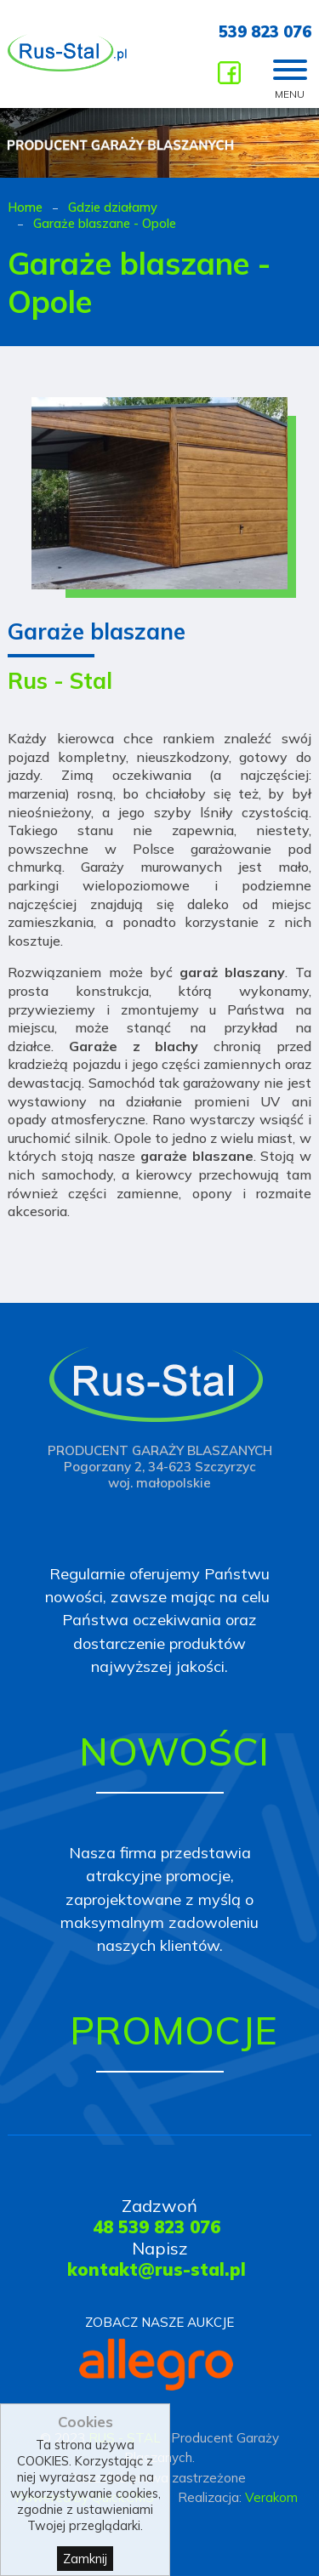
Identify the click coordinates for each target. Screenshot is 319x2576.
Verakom (271, 2497)
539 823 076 (265, 32)
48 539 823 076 (156, 2227)
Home (25, 207)
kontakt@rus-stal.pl (156, 2269)
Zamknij (85, 2564)
